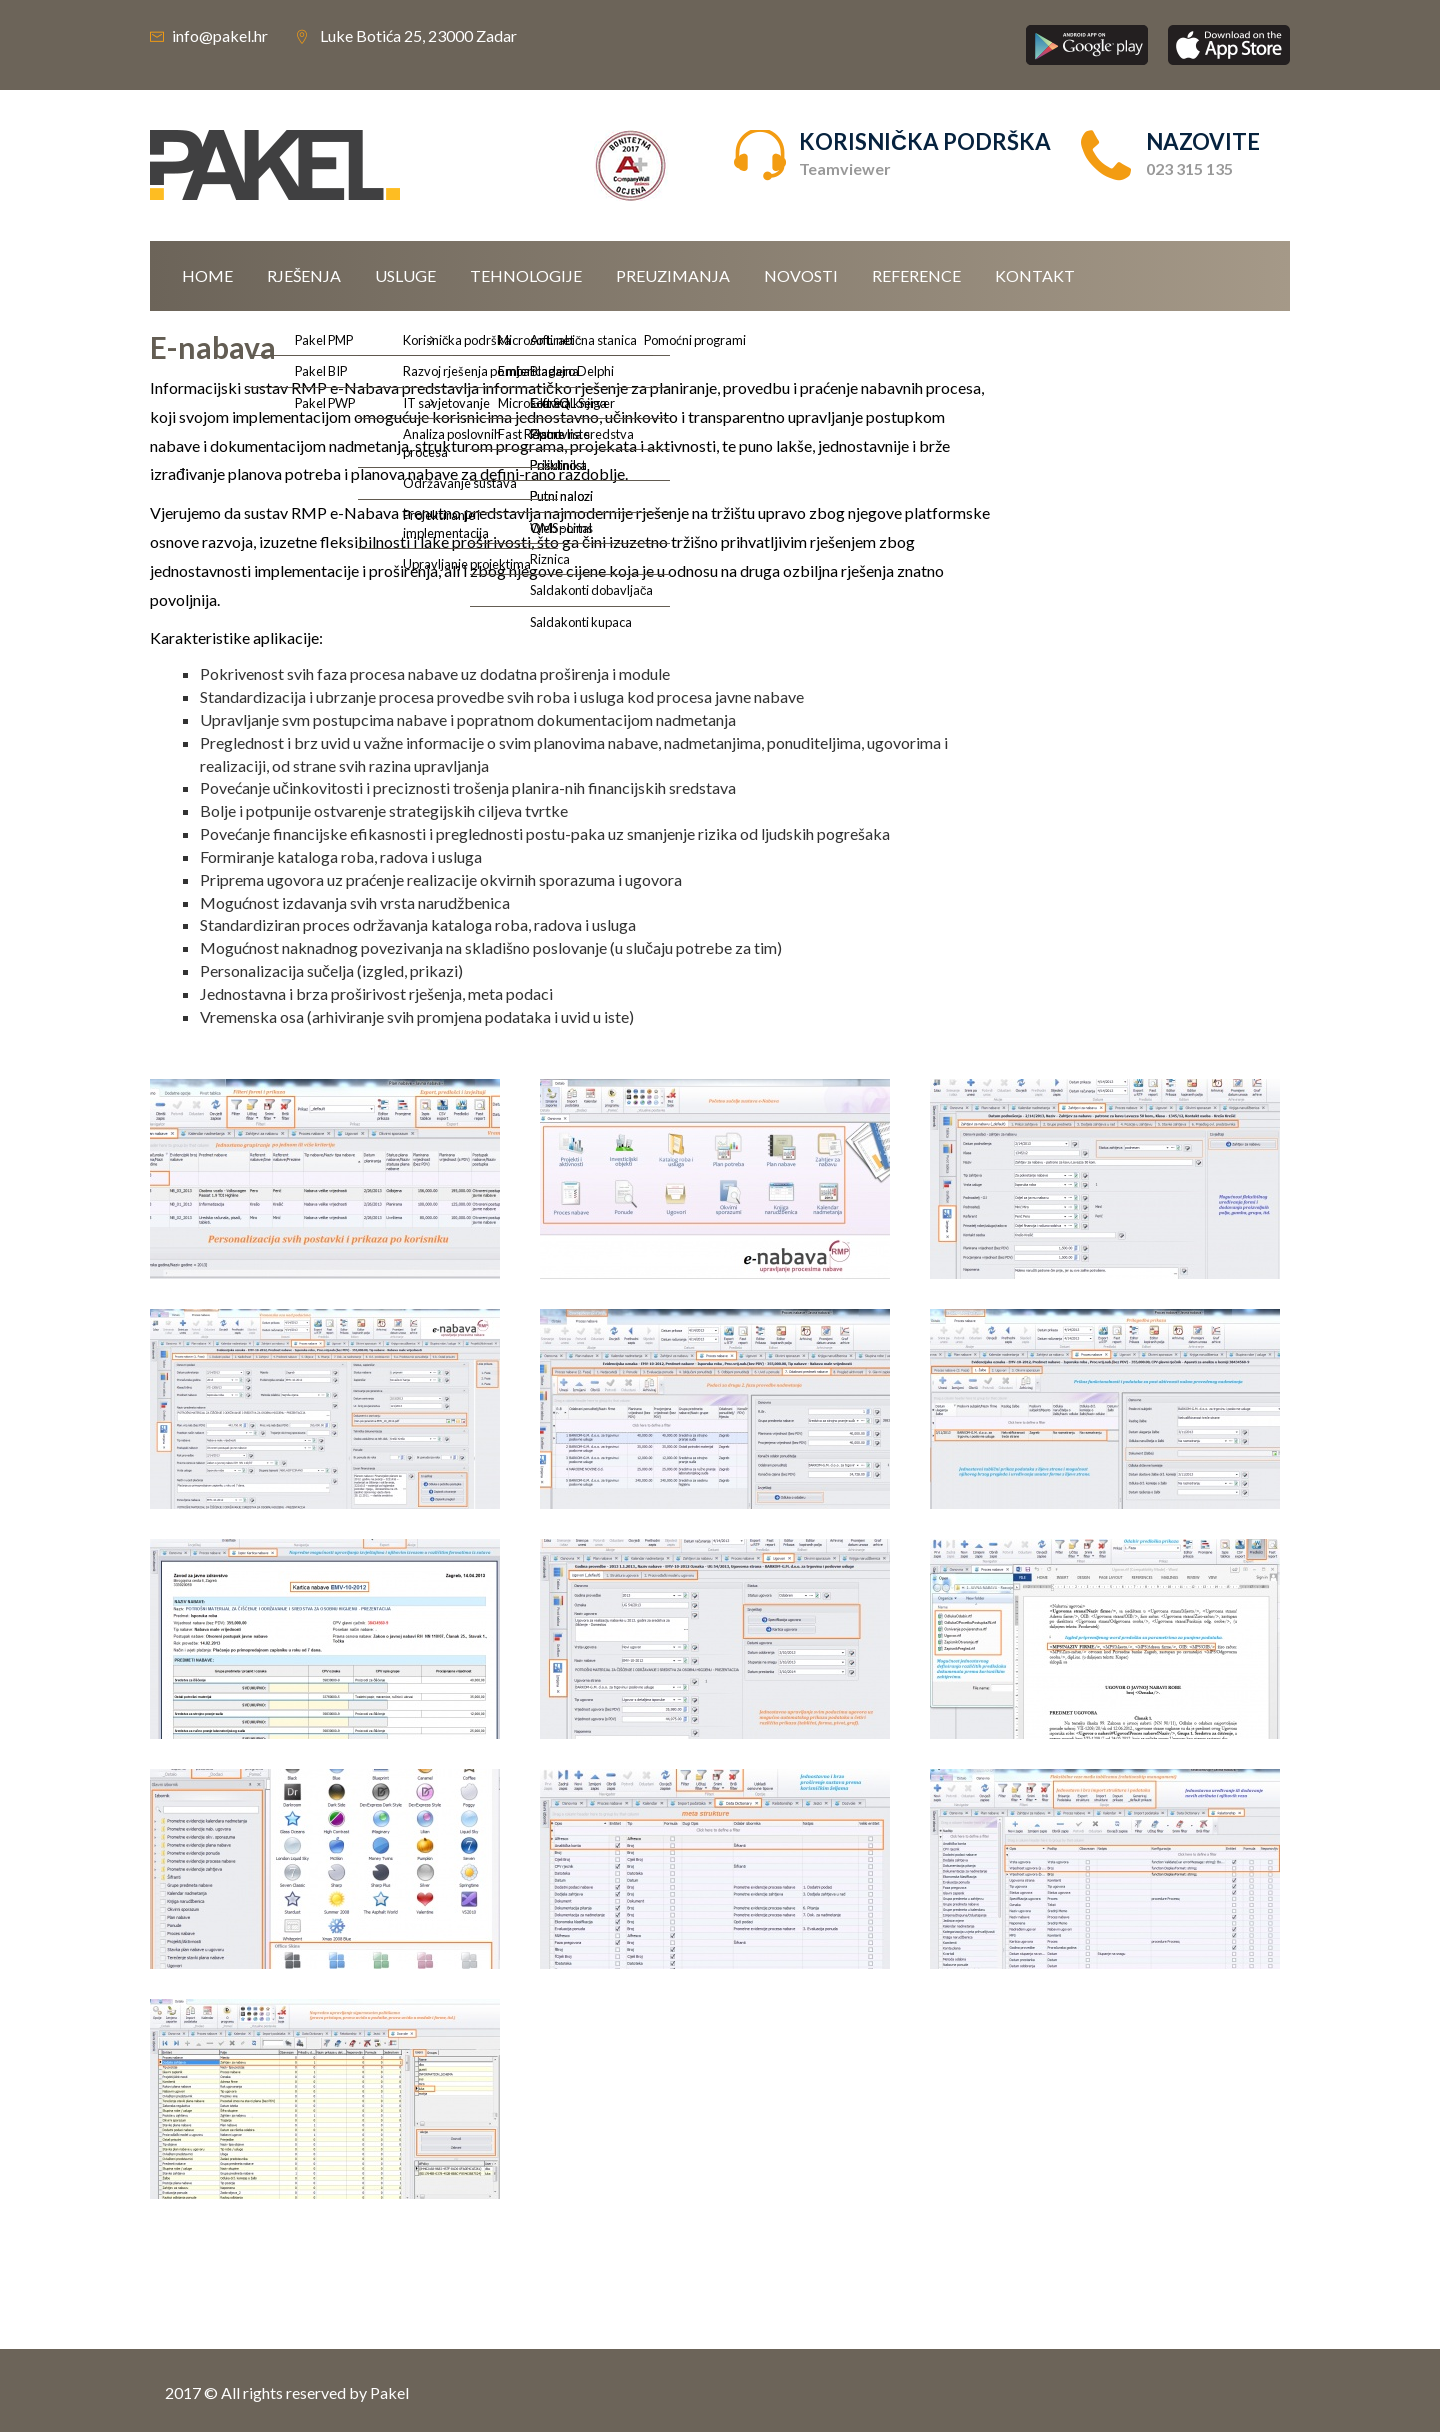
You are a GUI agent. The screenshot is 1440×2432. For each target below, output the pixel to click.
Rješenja (304, 275)
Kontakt (1035, 275)
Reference (916, 275)
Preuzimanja (673, 275)
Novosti (801, 275)
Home (207, 275)
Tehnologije (526, 275)
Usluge (405, 275)
